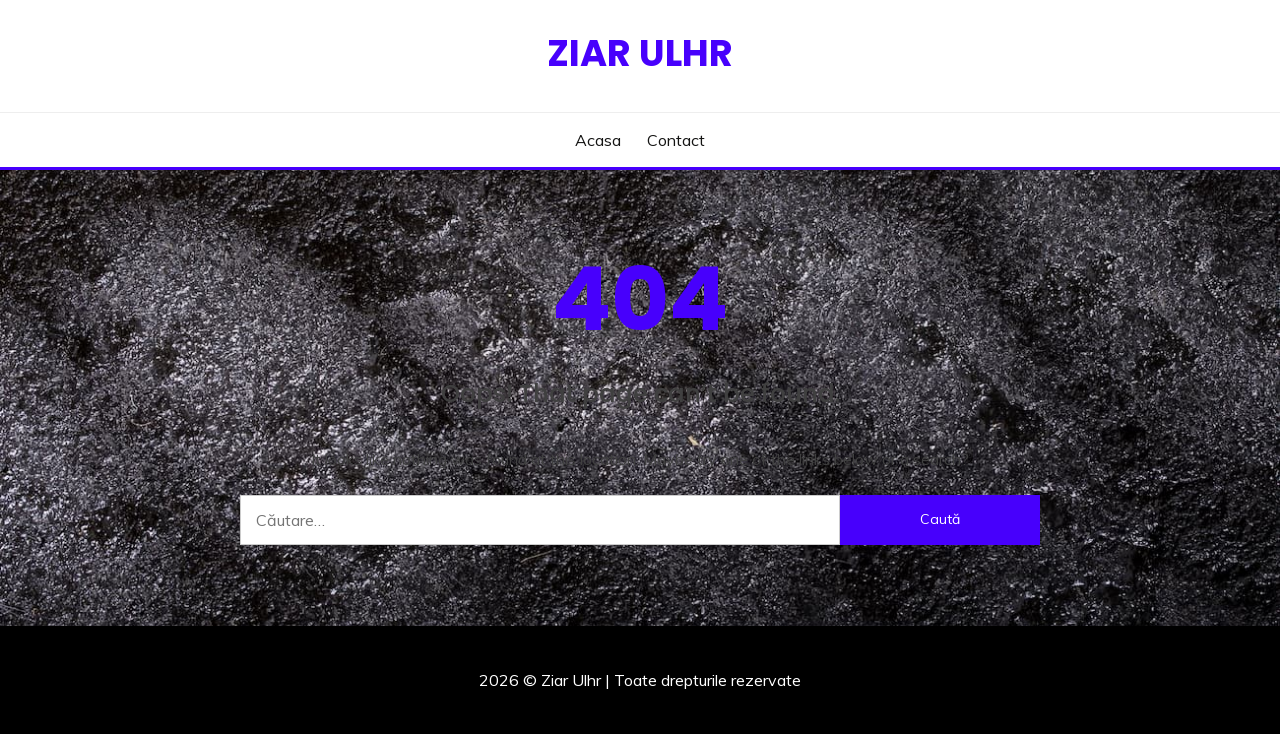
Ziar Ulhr (640, 53)
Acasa (598, 140)
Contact (676, 140)
